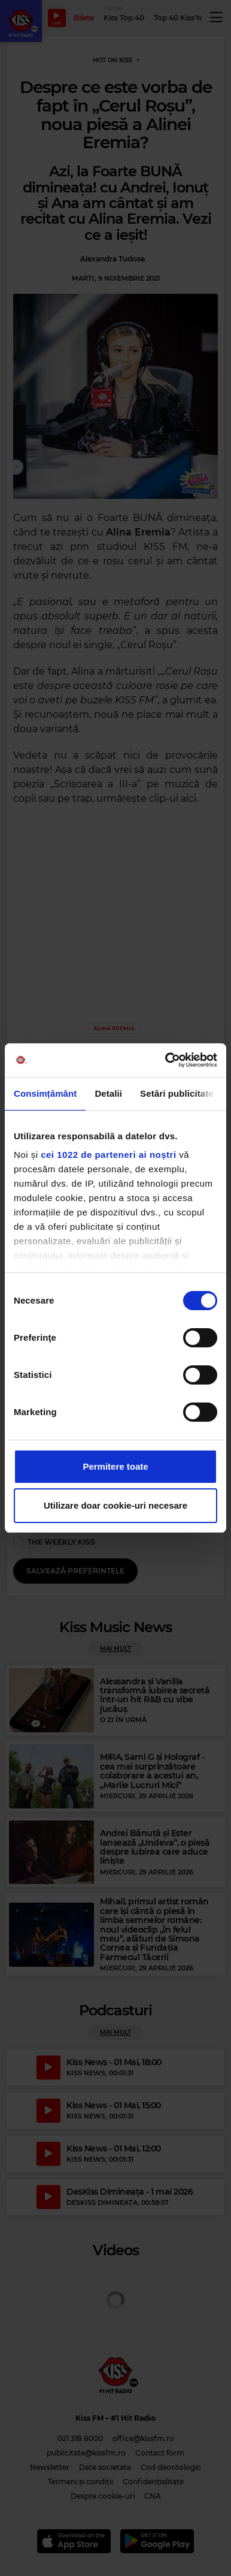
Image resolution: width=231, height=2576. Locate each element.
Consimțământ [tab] (45, 1093)
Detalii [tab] (108, 1093)
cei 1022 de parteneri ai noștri (108, 1154)
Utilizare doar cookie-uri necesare (115, 1505)
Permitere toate (115, 1466)
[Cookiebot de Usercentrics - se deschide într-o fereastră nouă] (165, 1060)
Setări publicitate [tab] (177, 1093)
